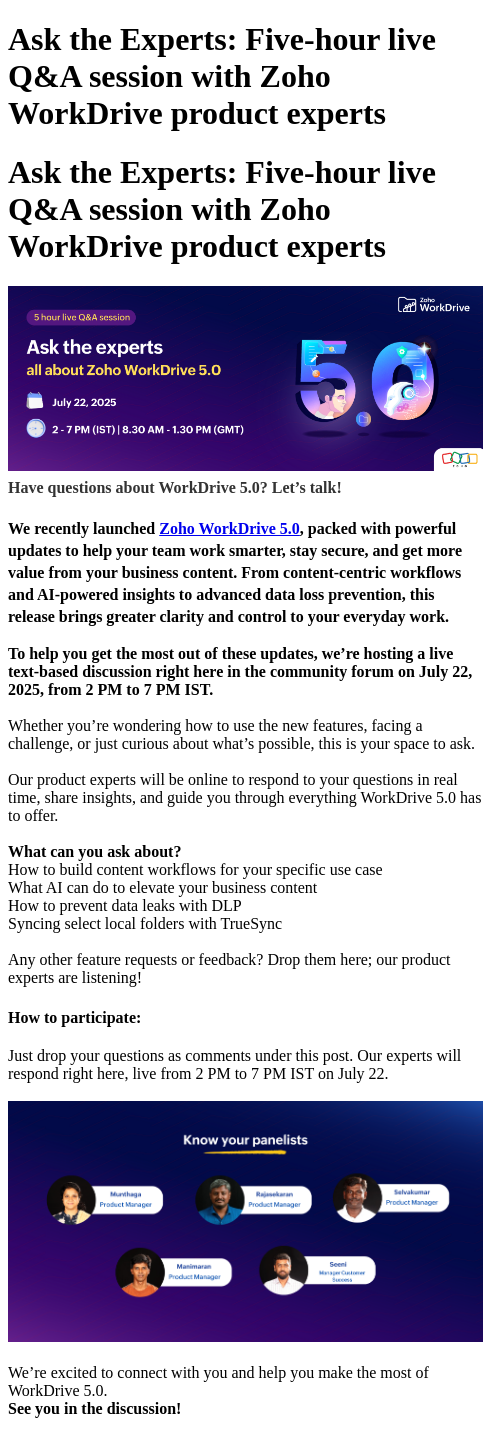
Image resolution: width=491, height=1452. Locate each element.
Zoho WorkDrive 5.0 (229, 528)
